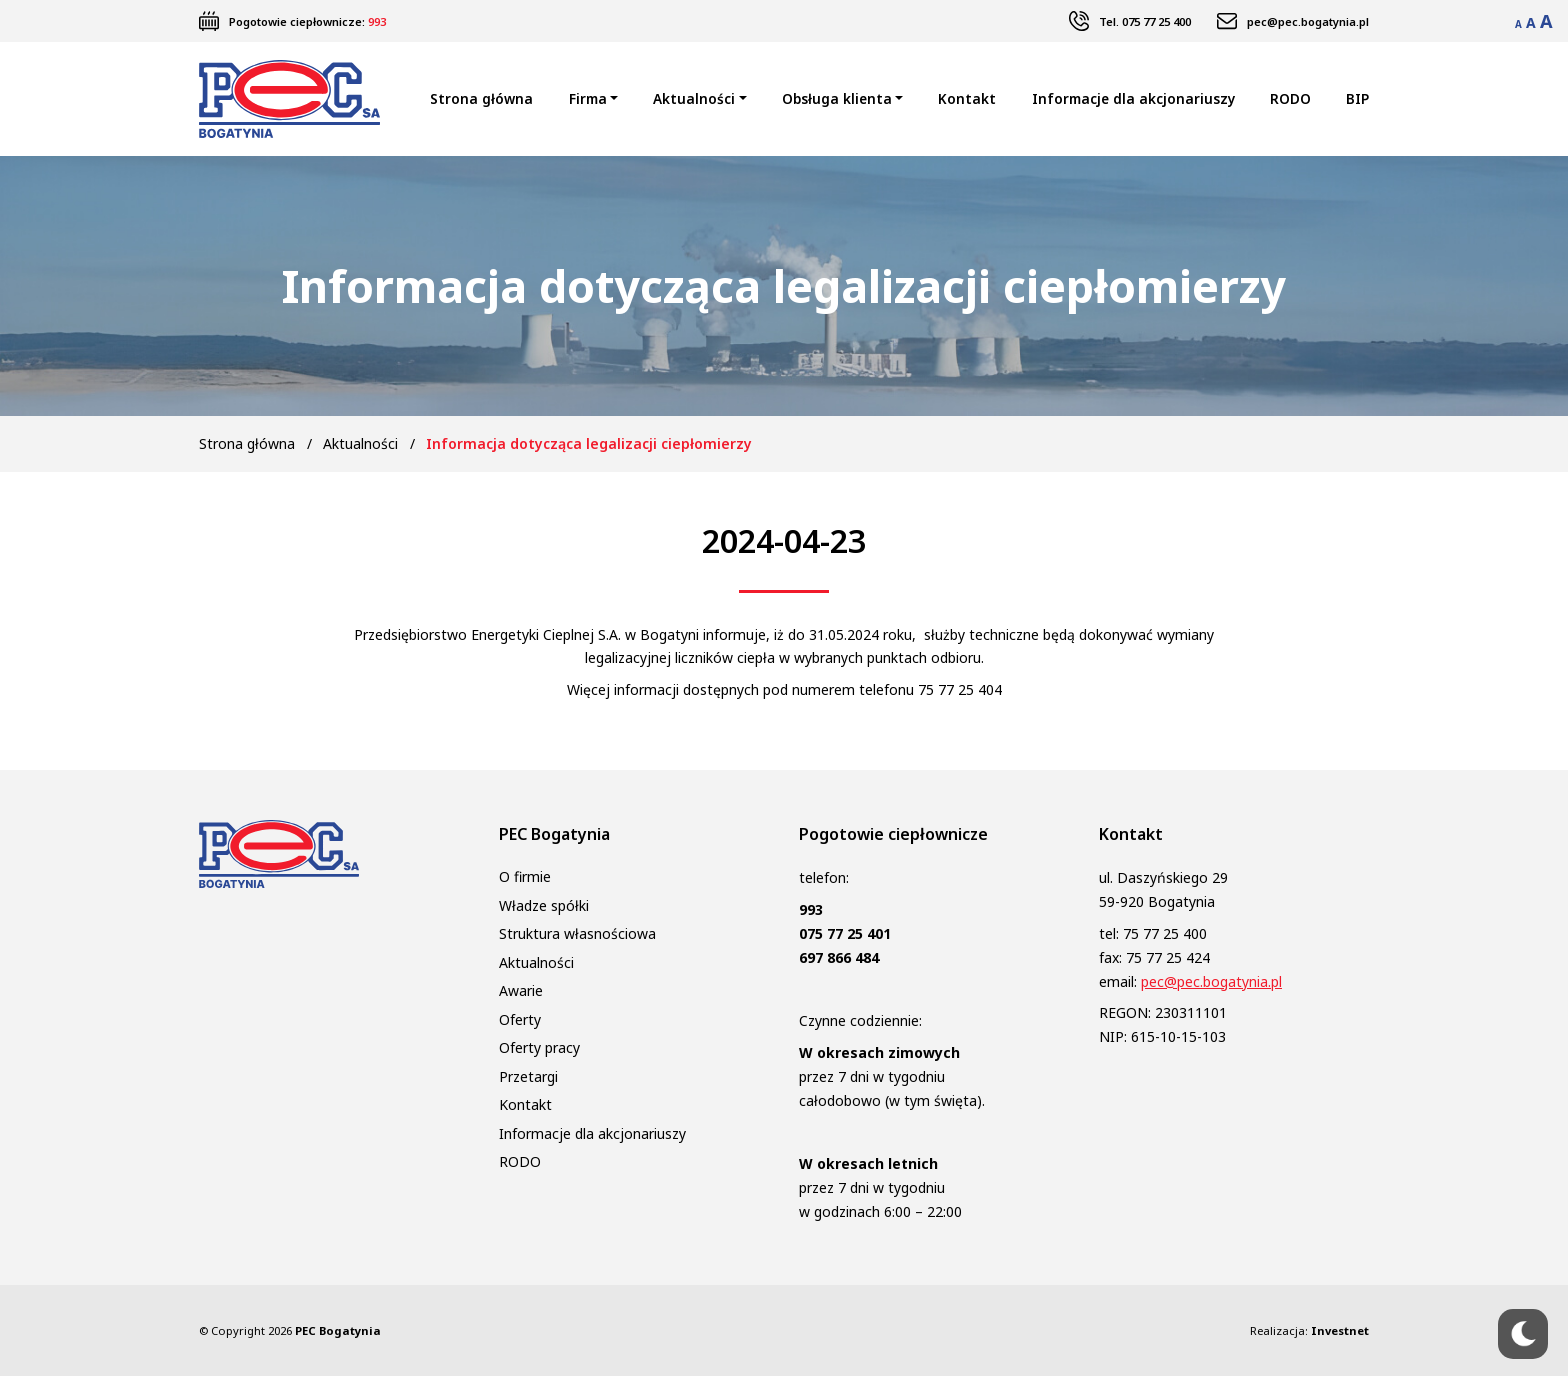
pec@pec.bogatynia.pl (1308, 21)
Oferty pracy (539, 1051)
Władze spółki (544, 908)
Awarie (521, 994)
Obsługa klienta (837, 100)
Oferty (520, 1022)
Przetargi (528, 1079)
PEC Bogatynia (338, 1333)
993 (377, 21)
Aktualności (694, 100)
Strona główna (481, 100)
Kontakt (967, 100)
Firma (588, 100)
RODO (1290, 100)
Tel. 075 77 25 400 (1145, 21)
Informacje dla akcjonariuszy (1133, 100)
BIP (1357, 100)
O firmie (525, 880)
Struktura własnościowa (577, 937)
